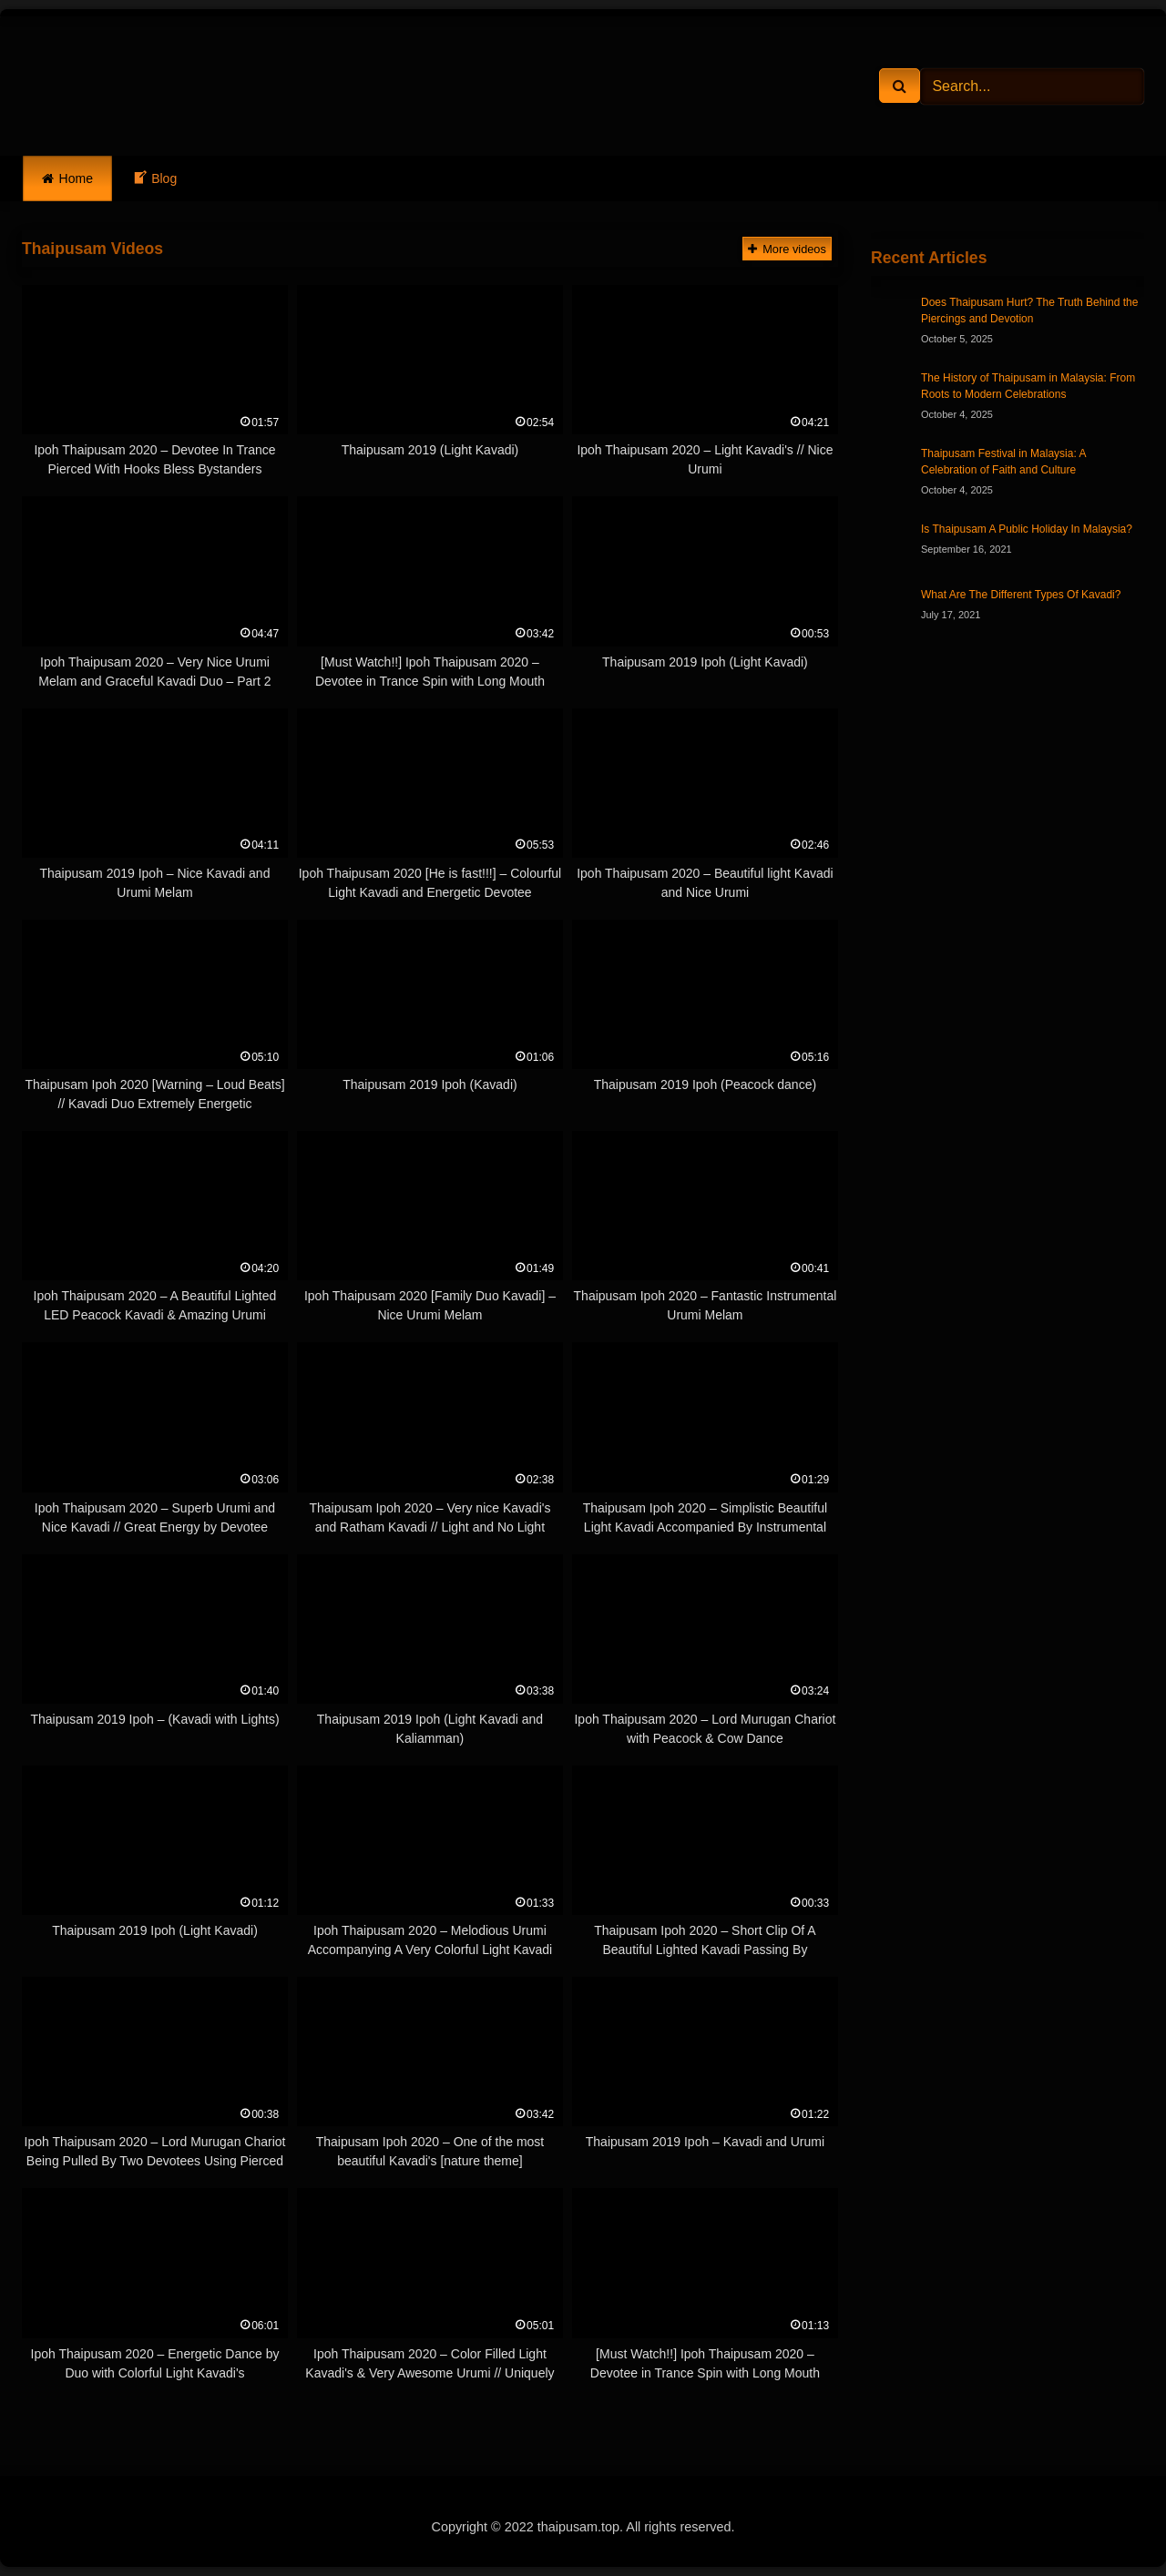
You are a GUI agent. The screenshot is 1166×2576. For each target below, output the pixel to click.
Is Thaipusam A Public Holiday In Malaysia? (1026, 529)
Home (76, 178)
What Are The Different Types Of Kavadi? (1020, 594)
